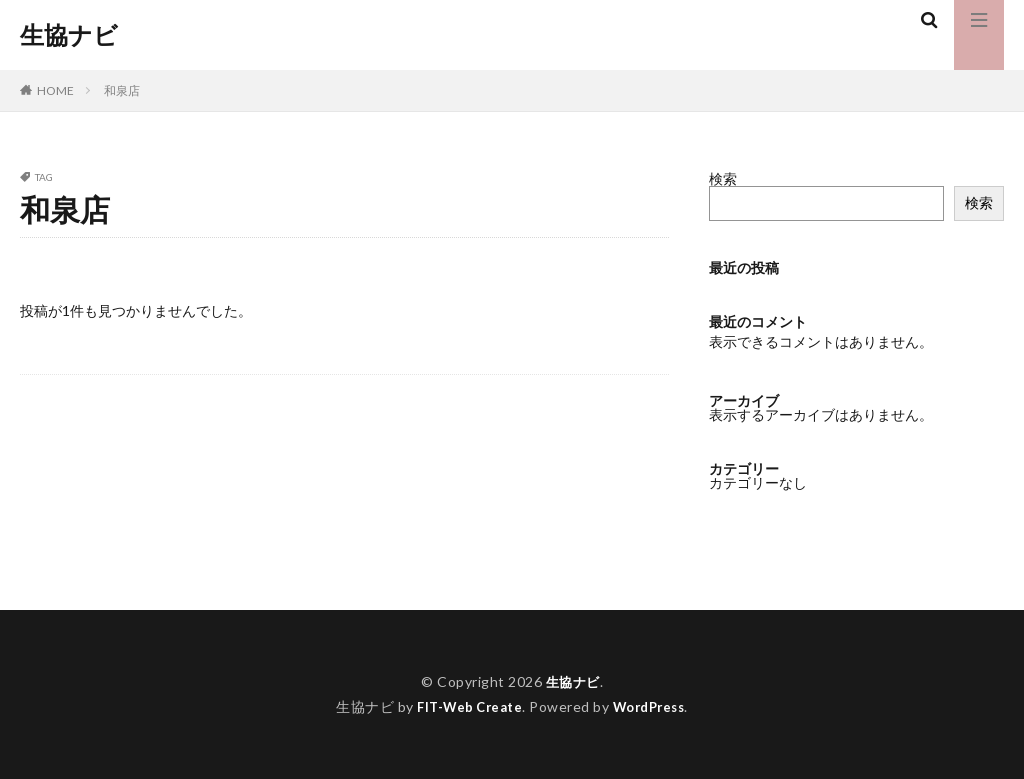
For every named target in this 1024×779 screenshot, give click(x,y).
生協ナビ (69, 35)
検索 (723, 178)
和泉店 (122, 90)
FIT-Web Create (465, 706)
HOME (55, 90)
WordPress (653, 706)
